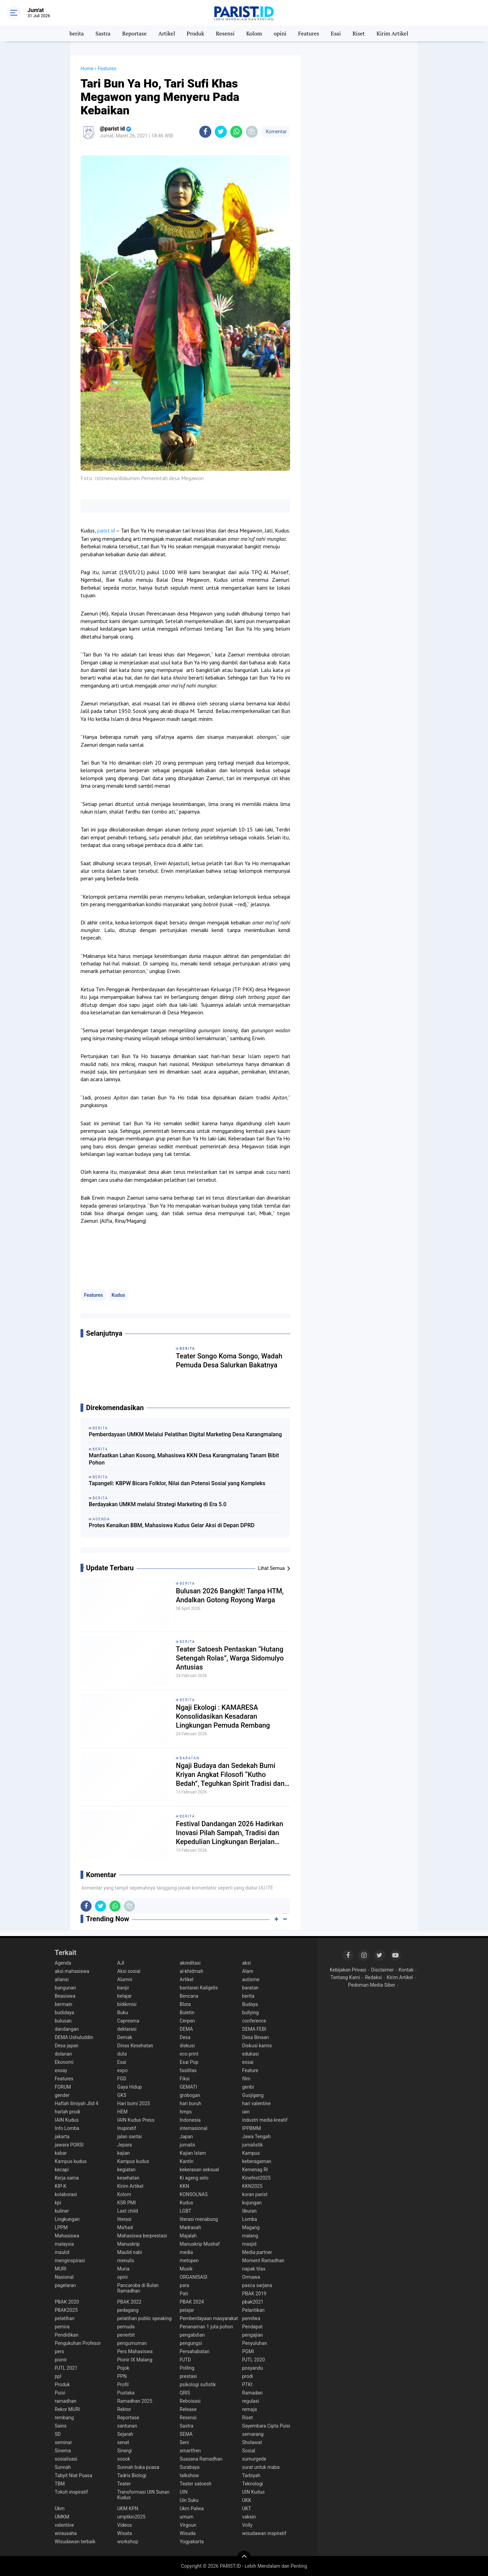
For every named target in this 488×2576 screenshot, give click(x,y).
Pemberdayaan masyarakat (209, 2318)
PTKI (247, 2384)
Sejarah (125, 2434)
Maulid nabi (129, 2252)
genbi (248, 2087)
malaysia (64, 2244)
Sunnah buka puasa (138, 2467)
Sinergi (124, 2450)
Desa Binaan (255, 2037)
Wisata (124, 2533)
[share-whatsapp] (236, 132)
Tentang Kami (345, 1977)
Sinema (63, 2450)
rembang (64, 2417)
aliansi (61, 1979)
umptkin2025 (131, 2517)
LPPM (61, 2227)
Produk (195, 33)
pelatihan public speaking (144, 2318)
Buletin (187, 2012)
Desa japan (66, 2045)
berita (77, 33)
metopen (189, 2260)
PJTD (185, 2359)
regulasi (250, 2401)
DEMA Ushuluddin (74, 2037)
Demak (124, 2037)
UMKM (62, 2517)
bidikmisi (127, 2004)
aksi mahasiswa (72, 1971)
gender (62, 2095)
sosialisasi (66, 2459)
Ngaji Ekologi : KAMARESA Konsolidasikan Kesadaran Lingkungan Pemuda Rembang (223, 1716)
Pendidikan (66, 2335)
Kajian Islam (193, 2153)
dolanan (63, 2054)
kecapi (62, 2169)
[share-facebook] (205, 132)
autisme (250, 1979)
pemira (62, 2326)
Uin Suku (189, 2500)
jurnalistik (252, 2145)
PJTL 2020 (253, 2359)
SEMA (186, 2434)
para (184, 2285)
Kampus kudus (71, 2161)
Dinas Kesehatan (135, 2045)
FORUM (63, 2087)
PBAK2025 (66, 2310)
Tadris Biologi (132, 2475)
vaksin (249, 2517)
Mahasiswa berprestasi (142, 2235)
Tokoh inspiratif (71, 2492)
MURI (60, 2269)
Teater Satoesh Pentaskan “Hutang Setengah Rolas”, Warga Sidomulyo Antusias (230, 1658)
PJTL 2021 (66, 2368)
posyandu (252, 2368)
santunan (127, 2426)
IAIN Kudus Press (136, 2120)
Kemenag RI (255, 2169)
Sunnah (63, 2467)
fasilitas (188, 2070)
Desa (185, 2037)
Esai (336, 33)
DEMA (186, 2029)
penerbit (126, 2335)
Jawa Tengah (256, 2136)
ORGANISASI (193, 2277)
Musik (186, 2269)
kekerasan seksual (199, 2169)
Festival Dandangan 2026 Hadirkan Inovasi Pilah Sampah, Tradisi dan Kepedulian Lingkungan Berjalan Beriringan (229, 1833)
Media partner (257, 2252)
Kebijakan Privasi (348, 1970)
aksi (246, 1963)
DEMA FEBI (254, 2029)
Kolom (254, 33)
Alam (247, 1971)
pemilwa (251, 2318)
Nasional (64, 2277)
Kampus (251, 2153)
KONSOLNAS (194, 2194)
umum (186, 2517)
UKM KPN (127, 2508)
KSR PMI (126, 2202)
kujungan (252, 2202)
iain (246, 2111)
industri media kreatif (265, 2120)
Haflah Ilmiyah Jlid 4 (76, 2103)
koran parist (255, 2194)
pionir (61, 2359)
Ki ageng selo (194, 2178)
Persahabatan (194, 2351)
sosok (123, 2459)
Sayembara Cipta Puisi (266, 2426)
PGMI (248, 2351)
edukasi (250, 2054)
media (186, 2252)
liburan (249, 2211)
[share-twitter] (221, 132)
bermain (63, 2004)
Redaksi (373, 1977)
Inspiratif (126, 2128)
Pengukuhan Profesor (78, 2343)
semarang (253, 2434)
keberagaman (257, 2161)
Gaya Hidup (129, 2087)
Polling (187, 2368)
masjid (249, 2244)
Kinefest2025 (256, 2178)
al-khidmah (191, 1971)
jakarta (62, 2136)
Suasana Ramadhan (201, 2459)
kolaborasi (66, 2194)
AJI (121, 1963)
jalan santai (129, 2136)
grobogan (190, 2095)
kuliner (62, 2211)
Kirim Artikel (392, 33)
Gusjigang (253, 2095)
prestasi (188, 2376)
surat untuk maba (261, 2467)
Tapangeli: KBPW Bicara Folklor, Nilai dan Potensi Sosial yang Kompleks (177, 1483)
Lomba (249, 2219)
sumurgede (254, 2459)
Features (308, 33)
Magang (251, 2227)
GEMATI (188, 2087)
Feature (250, 2070)
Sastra (102, 33)
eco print (189, 2054)
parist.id (106, 530)
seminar (63, 2442)
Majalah (188, 2235)
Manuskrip (128, 2244)
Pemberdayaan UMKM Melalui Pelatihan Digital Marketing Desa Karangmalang (185, 1434)
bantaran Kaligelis (199, 1987)
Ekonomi (64, 2062)
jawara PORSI (69, 2145)
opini (280, 33)
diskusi (187, 2045)
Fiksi (185, 2078)
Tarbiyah (251, 2475)
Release (188, 2409)
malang (250, 2235)
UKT (246, 2508)
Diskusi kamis (257, 2045)
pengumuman (132, 2343)
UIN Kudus (253, 2492)
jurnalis (187, 2145)
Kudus (118, 1295)
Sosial (248, 2450)
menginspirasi (70, 2260)
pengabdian (192, 2335)
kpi (58, 2202)
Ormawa (251, 2277)
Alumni (124, 1979)
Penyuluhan (254, 2343)
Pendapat (252, 2326)
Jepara (124, 2145)
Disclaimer (382, 1970)
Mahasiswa (67, 2235)
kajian (123, 2153)
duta (122, 2054)
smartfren (190, 2450)
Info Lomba (67, 2128)
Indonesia (190, 2120)
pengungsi (191, 2343)
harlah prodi (67, 2111)
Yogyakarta (192, 2541)
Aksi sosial (128, 1971)
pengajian (252, 2335)
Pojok (123, 2368)
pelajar (187, 2310)
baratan (190, 1758)
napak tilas (254, 2269)
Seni (184, 2442)
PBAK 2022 (129, 2302)
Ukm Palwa (192, 2508)
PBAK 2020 (67, 2302)
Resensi (225, 33)
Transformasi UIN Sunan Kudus (143, 2494)
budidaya (64, 2012)
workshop (127, 2541)
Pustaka (126, 2393)
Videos (124, 2525)
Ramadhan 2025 (134, 2401)
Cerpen (187, 2021)
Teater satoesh (196, 2483)
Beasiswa (65, 1996)
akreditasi (190, 1963)
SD (58, 2434)
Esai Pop (189, 2062)
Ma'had (125, 2227)
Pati (184, 2293)
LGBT (185, 2211)
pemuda (126, 2326)
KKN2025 (252, 2186)
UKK (247, 2500)
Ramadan (252, 2393)
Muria (123, 2269)
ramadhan (65, 2401)
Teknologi (252, 2483)
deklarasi (127, 2029)
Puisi (60, 2393)
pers (59, 2351)
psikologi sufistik (198, 2384)
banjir (123, 1987)
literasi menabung (199, 2219)
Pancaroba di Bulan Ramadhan (138, 2288)
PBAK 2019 (254, 2293)
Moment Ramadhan (263, 2260)
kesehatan (128, 2178)
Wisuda (187, 2533)
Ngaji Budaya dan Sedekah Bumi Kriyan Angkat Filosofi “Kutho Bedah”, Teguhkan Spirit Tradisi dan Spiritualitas (230, 1774)
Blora (185, 2004)
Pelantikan (253, 2310)
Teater (124, 2483)
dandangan (67, 2029)
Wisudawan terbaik (75, 2541)
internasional (194, 2128)
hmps (186, 2111)
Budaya (250, 2004)
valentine (64, 2525)
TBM (60, 2483)
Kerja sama (67, 2178)
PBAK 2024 (192, 2302)
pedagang (128, 2310)
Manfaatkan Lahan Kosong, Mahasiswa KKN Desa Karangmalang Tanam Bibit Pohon (184, 1459)
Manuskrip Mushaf (200, 2244)
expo (122, 2070)
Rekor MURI (67, 2409)
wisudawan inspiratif (264, 2533)
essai (248, 2062)
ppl (58, 2376)
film (246, 2078)
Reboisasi (190, 2401)
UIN (184, 2492)
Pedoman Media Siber (371, 1985)
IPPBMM (251, 2128)
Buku (122, 2012)
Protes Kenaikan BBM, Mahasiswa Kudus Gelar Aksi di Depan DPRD (171, 1525)
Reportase (134, 33)
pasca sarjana (257, 2285)
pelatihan (64, 2318)
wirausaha (66, 2533)
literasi (124, 2219)
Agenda (63, 1963)
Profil (123, 2384)
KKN (184, 2186)
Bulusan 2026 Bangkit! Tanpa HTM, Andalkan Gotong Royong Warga (230, 1595)
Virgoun (188, 2525)
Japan (186, 2136)
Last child (127, 2211)
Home (87, 68)
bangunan (65, 1987)
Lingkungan (67, 2219)
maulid (62, 2252)
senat (123, 2442)
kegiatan (126, 2169)
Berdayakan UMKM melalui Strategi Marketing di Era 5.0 (157, 1504)
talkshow (189, 2475)
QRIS (185, 2393)
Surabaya (190, 2467)
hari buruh (190, 2103)
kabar (61, 2153)
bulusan (63, 2021)
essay (61, 2070)
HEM (122, 2111)
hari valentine (256, 2103)
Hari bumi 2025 (133, 2103)
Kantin (186, 2161)
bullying (250, 2012)
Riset (358, 33)
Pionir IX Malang (134, 2359)
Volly (247, 2525)
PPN (122, 2376)
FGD (121, 2078)
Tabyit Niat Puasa (73, 2475)
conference (254, 2021)
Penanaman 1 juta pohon (206, 2326)
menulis (125, 2260)
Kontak (406, 1970)
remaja (249, 2409)
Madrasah (190, 2227)
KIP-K (60, 2186)
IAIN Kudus (67, 2120)
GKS (122, 2095)
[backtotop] (244, 2558)
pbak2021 (253, 2302)
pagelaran (65, 2285)
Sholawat (252, 2442)
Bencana (189, 1996)
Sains (60, 2426)
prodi (247, 2376)
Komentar (276, 131)
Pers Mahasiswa (135, 2351)
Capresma (128, 2021)
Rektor (124, 2409)
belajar (124, 1996)
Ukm (59, 2508)
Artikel (166, 33)
